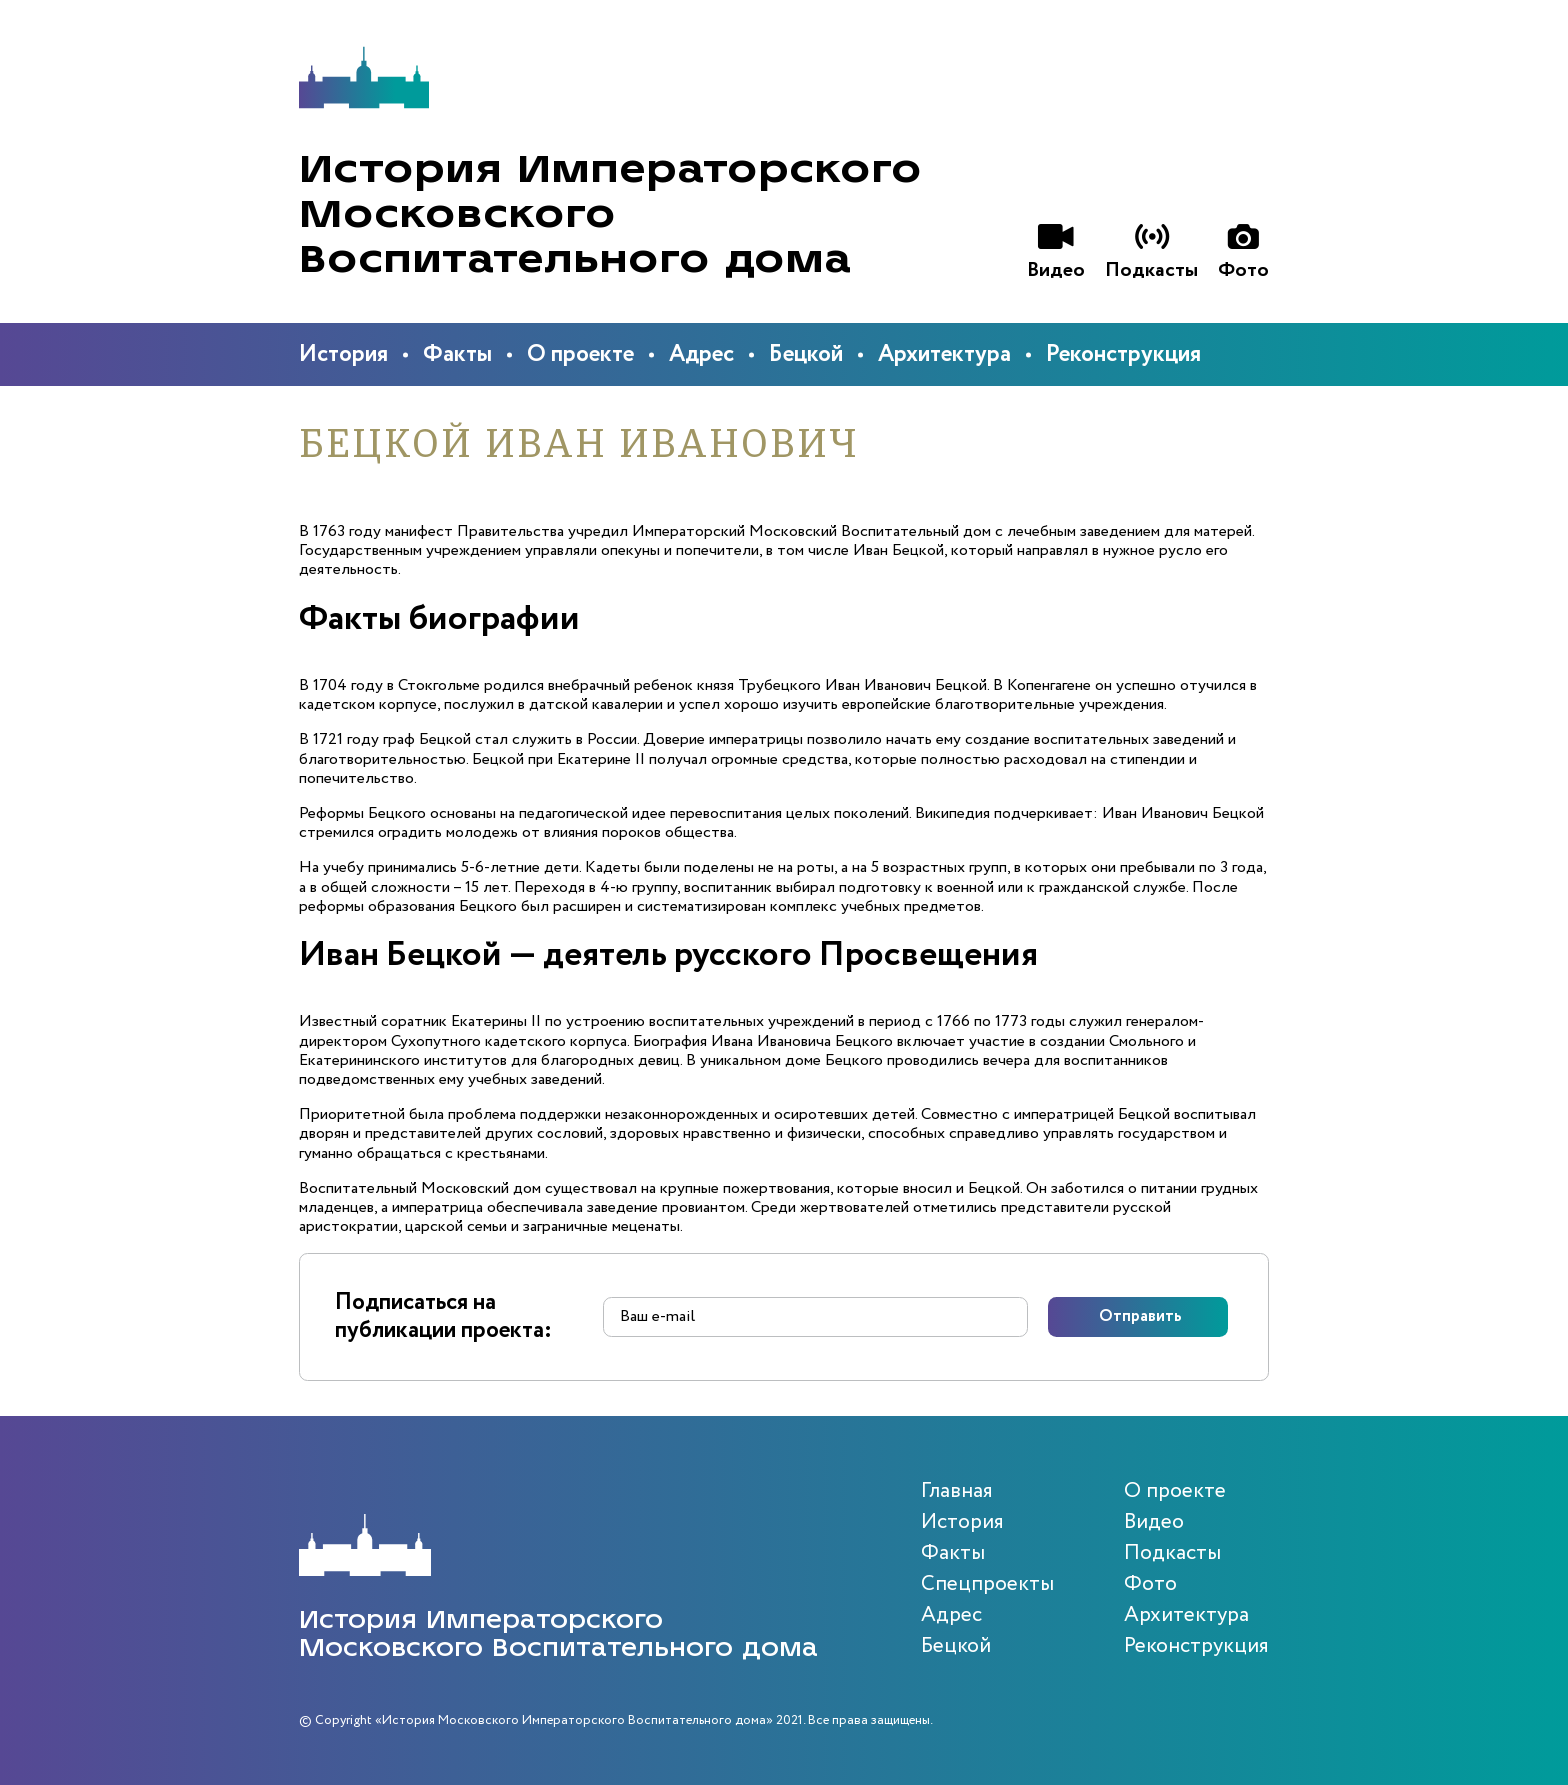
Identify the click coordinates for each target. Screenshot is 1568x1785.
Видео (1154, 1522)
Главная (957, 1491)
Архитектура (944, 354)
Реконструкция (1123, 354)
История (343, 354)
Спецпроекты (987, 1584)
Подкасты (1172, 1553)
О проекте (580, 354)
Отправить (1140, 1317)
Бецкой (806, 354)
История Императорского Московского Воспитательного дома (610, 215)
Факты (457, 354)
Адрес (701, 354)
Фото (1150, 1584)
